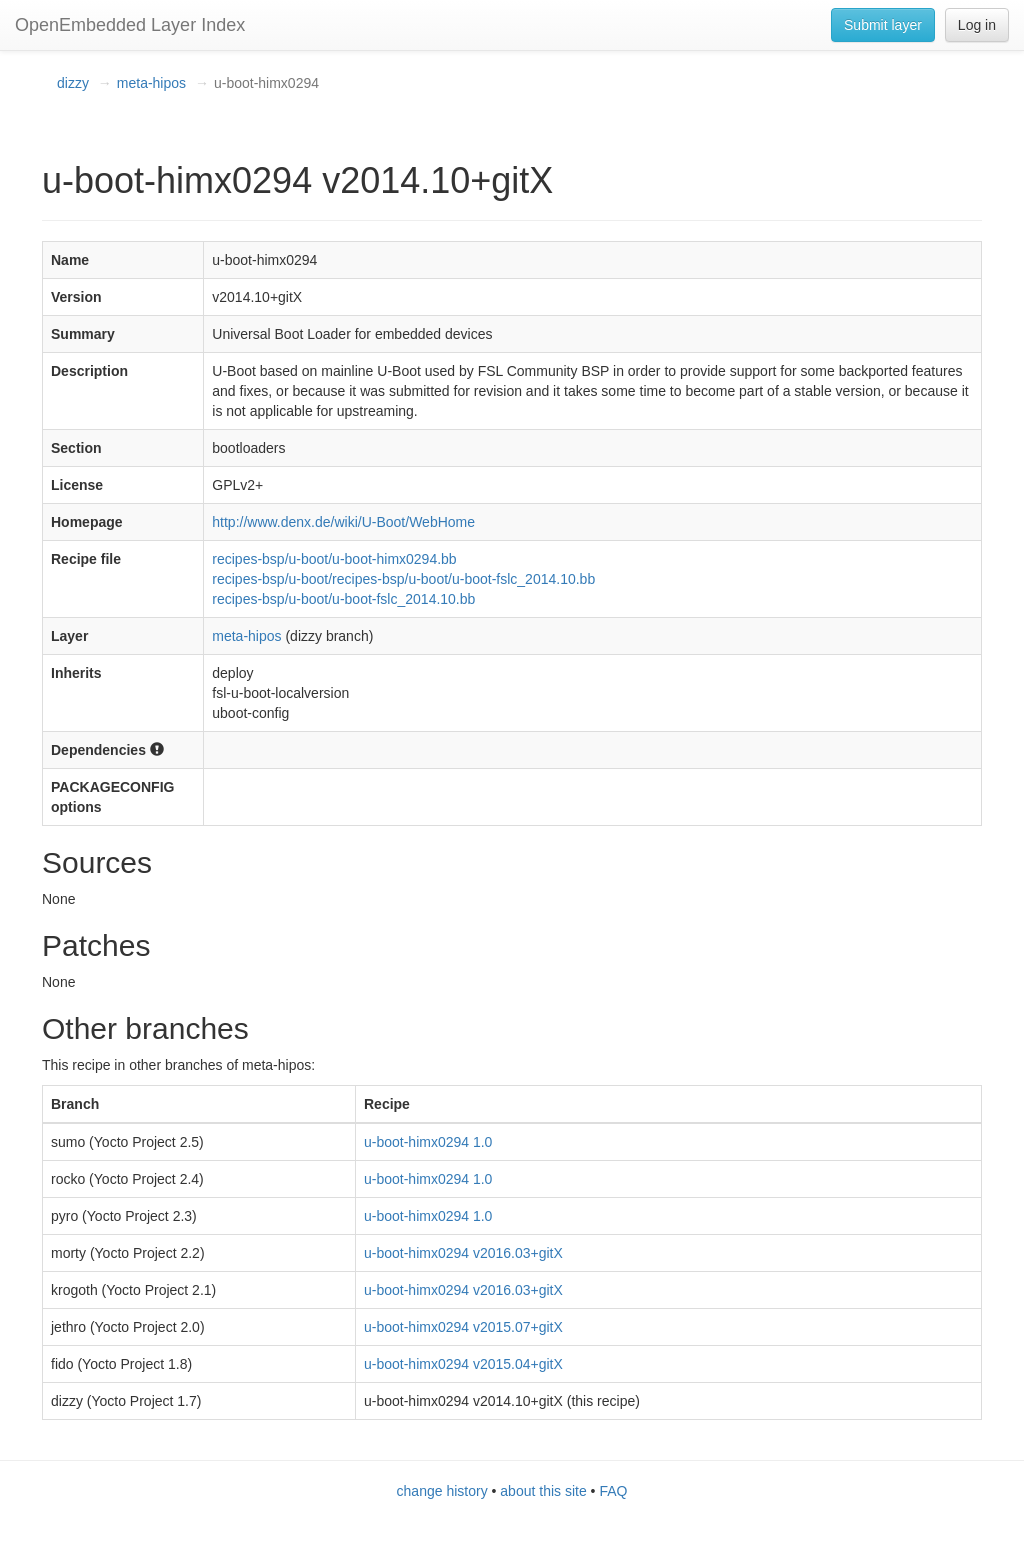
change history (442, 1491)
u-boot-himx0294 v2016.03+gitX (463, 1253)
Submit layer (883, 25)
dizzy (73, 83)
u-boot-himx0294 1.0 (428, 1142)
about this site (543, 1491)
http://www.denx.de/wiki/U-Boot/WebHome (343, 522)
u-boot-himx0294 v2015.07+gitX (463, 1327)
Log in (977, 25)
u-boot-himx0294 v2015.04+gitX (463, 1364)
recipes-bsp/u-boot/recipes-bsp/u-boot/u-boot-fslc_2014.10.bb (403, 579)
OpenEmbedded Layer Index (130, 25)
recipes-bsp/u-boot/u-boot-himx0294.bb (334, 559)
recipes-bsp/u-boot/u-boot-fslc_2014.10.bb (343, 599)
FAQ (613, 1491)
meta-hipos (151, 83)
